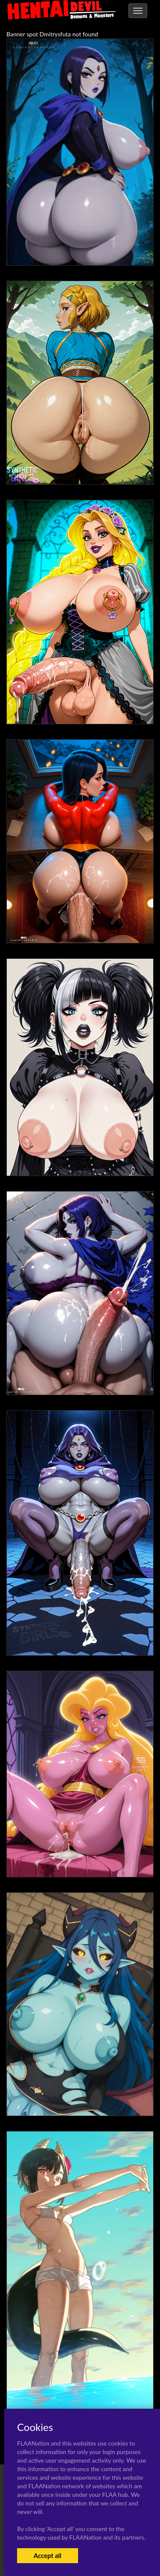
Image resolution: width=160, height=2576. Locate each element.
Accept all (47, 2555)
